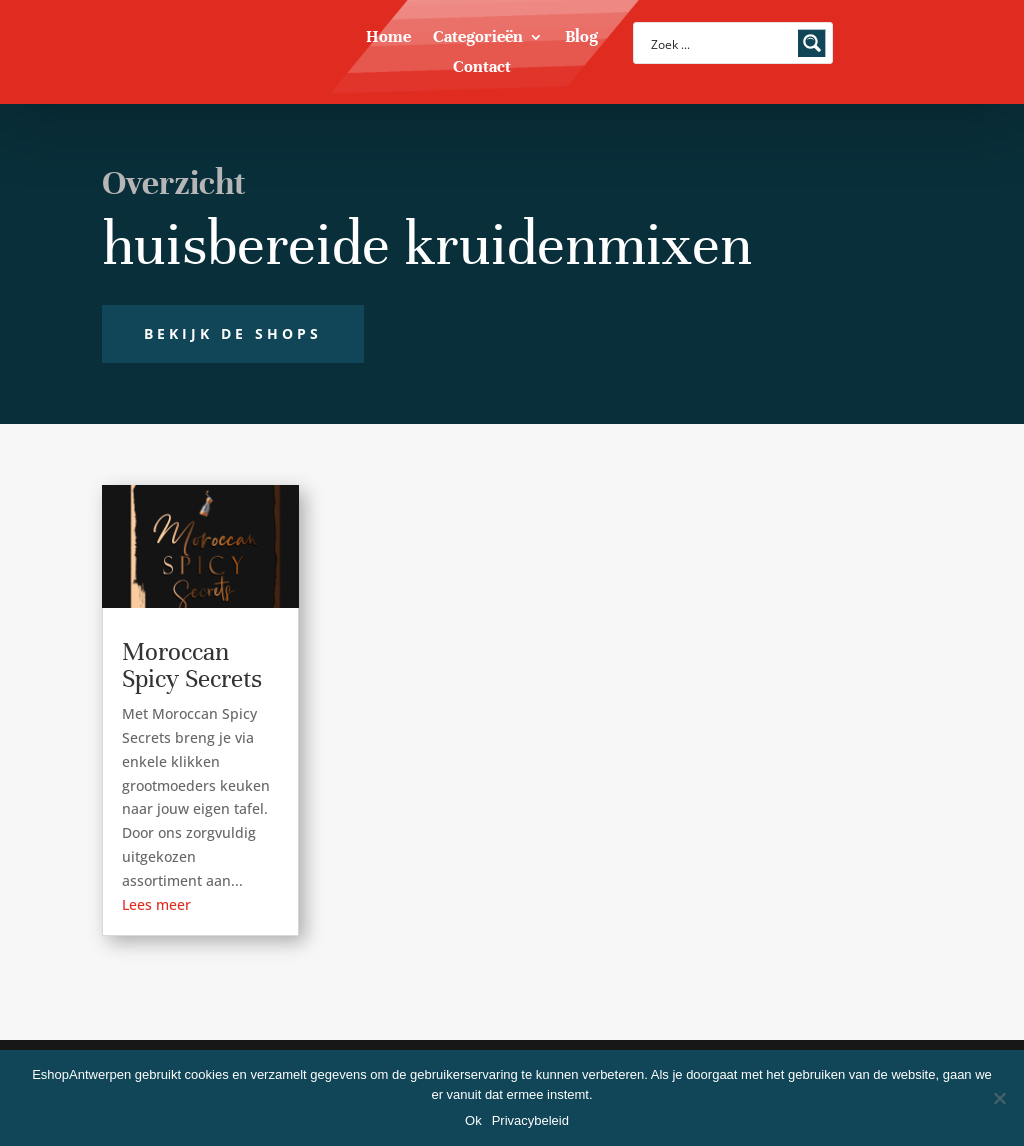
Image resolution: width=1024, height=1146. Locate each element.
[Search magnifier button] (812, 43)
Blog (581, 38)
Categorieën (478, 38)
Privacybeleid (530, 1120)
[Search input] (720, 43)
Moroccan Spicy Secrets (192, 665)
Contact (482, 68)
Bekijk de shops (233, 333)
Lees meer (156, 904)
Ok (473, 1120)
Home (388, 38)
